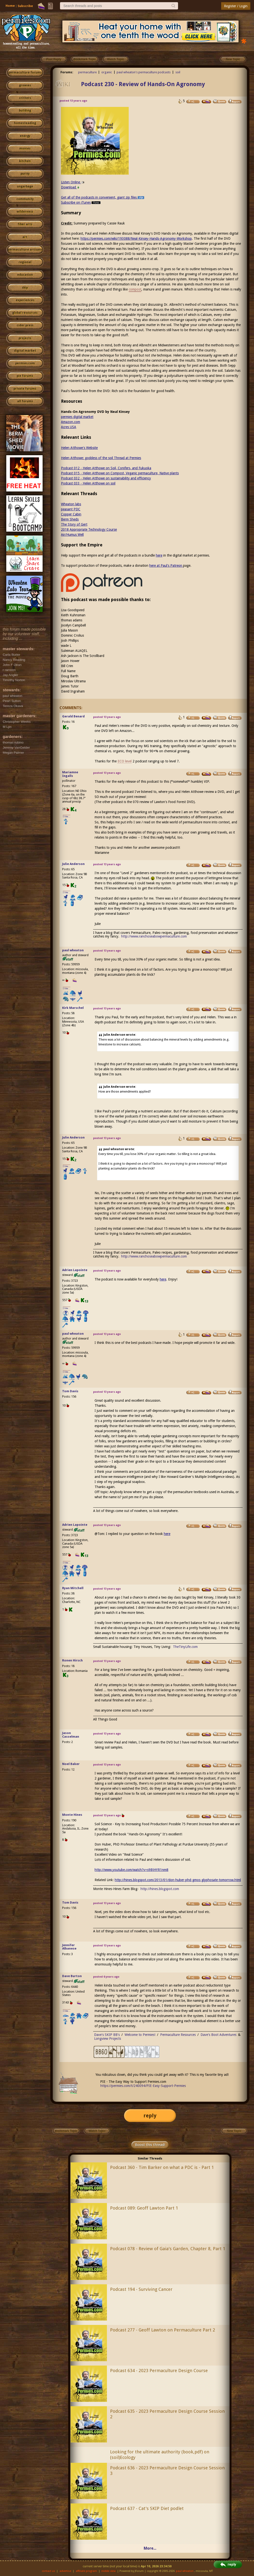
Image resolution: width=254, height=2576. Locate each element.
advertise (65, 2571)
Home (10, 5)
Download (70, 187)
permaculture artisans (25, 249)
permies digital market (77, 417)
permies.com (25, 363)
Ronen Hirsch (72, 1660)
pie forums (25, 376)
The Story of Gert (74, 524)
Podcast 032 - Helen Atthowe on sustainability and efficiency (106, 478)
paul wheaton (73, 950)
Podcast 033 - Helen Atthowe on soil (88, 483)
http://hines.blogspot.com (160, 1889)
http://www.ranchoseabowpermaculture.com (154, 936)
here (159, 555)
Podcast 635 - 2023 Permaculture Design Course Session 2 (167, 2414)
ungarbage (25, 186)
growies (25, 85)
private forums (25, 388)
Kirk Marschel (73, 1008)
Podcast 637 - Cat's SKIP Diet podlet (147, 2508)
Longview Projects (107, 2038)
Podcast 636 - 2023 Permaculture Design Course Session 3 (167, 2470)
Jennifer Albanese (69, 1947)
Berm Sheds (70, 519)
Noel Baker (71, 1764)
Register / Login (235, 6)
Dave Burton (72, 1976)
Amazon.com (70, 422)
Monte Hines (72, 1815)
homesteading (25, 123)
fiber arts (25, 224)
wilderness (25, 211)
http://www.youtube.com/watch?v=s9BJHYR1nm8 (131, 1870)
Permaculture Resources (178, 2035)
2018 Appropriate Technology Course (89, 529)
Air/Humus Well (72, 534)
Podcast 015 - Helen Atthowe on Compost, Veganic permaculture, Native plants (120, 473)
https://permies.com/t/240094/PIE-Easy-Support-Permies (143, 2085)
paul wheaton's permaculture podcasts (144, 72)
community (25, 199)
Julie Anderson (73, 864)
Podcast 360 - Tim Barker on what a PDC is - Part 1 (162, 2167)
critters (25, 98)
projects (25, 338)
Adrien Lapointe (74, 1270)
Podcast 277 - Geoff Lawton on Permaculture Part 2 (162, 2329)
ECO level (125, 761)
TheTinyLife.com (185, 1647)
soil (177, 72)
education (25, 274)
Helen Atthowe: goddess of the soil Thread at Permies (101, 458)
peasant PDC (70, 509)
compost (135, 289)
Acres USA (68, 427)
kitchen (25, 161)
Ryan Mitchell (72, 1588)
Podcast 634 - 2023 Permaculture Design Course (159, 2370)
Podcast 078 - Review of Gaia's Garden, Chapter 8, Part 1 (167, 2248)
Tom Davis (70, 1391)
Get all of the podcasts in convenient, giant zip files (102, 197)
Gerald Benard (73, 716)
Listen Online (72, 182)
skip (25, 287)
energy (25, 136)
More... (150, 2548)
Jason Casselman (70, 1734)
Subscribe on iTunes (81, 202)
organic (106, 72)
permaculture (87, 72)
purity (25, 173)
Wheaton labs (71, 504)
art (24, 237)
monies (24, 148)
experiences (25, 300)
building (25, 110)
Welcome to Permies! (140, 2035)
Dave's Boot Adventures (218, 2035)
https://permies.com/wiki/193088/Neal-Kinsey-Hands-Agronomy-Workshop (136, 238)
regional (25, 262)
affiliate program (86, 2571)
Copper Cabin (71, 514)
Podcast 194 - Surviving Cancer (141, 2289)
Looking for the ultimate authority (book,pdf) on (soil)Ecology (159, 2454)
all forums (25, 401)
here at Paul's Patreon (166, 565)
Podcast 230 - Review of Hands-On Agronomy (143, 84)
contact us (48, 2571)
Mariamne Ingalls (70, 774)
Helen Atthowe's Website (79, 448)
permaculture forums (25, 72)
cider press (25, 325)
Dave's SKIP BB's (107, 2035)
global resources (24, 312)
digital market (25, 350)
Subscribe (25, 6)
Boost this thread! (150, 2145)
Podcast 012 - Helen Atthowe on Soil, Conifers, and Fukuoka (106, 468)
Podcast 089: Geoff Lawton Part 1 (144, 2208)
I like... (66, 816)
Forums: (66, 72)
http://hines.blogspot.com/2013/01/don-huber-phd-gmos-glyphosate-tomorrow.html (178, 1880)
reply (150, 2116)
